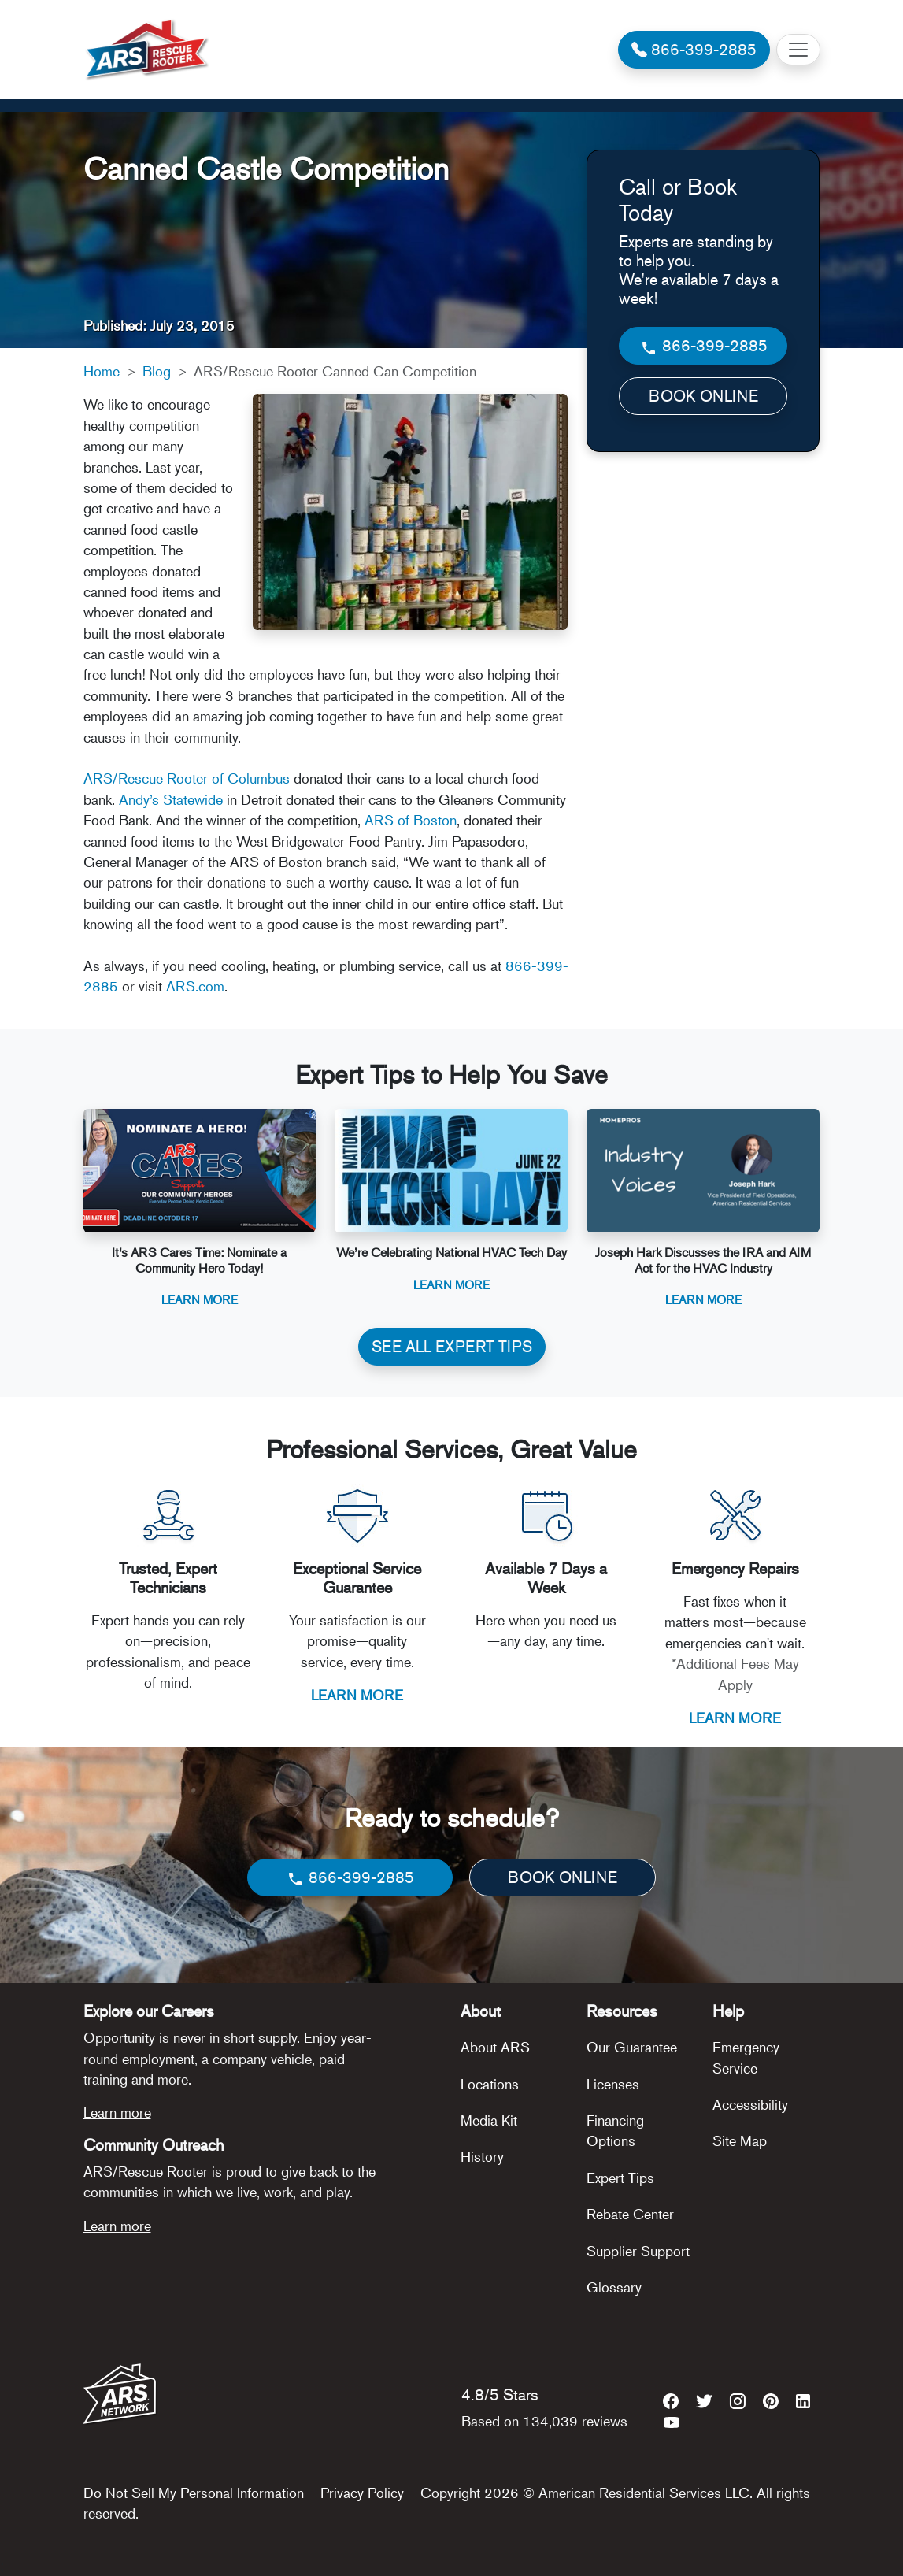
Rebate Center (630, 2213)
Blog (156, 371)
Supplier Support (638, 2250)
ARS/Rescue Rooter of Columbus (186, 778)
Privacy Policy (362, 2492)
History (482, 2156)
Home (101, 371)
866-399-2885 (703, 346)
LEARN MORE (357, 1694)
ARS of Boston (411, 819)
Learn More (199, 1299)
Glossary (614, 2287)
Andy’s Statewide (171, 799)
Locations (490, 2083)
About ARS (495, 2046)
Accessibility (750, 2104)
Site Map (739, 2140)
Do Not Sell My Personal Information (193, 2492)
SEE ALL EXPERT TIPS (452, 1346)
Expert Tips (620, 2177)
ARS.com (195, 986)
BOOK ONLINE (703, 396)
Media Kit (489, 2120)
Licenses (613, 2083)
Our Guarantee (632, 2046)
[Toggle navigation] (798, 49)
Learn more (117, 2112)
